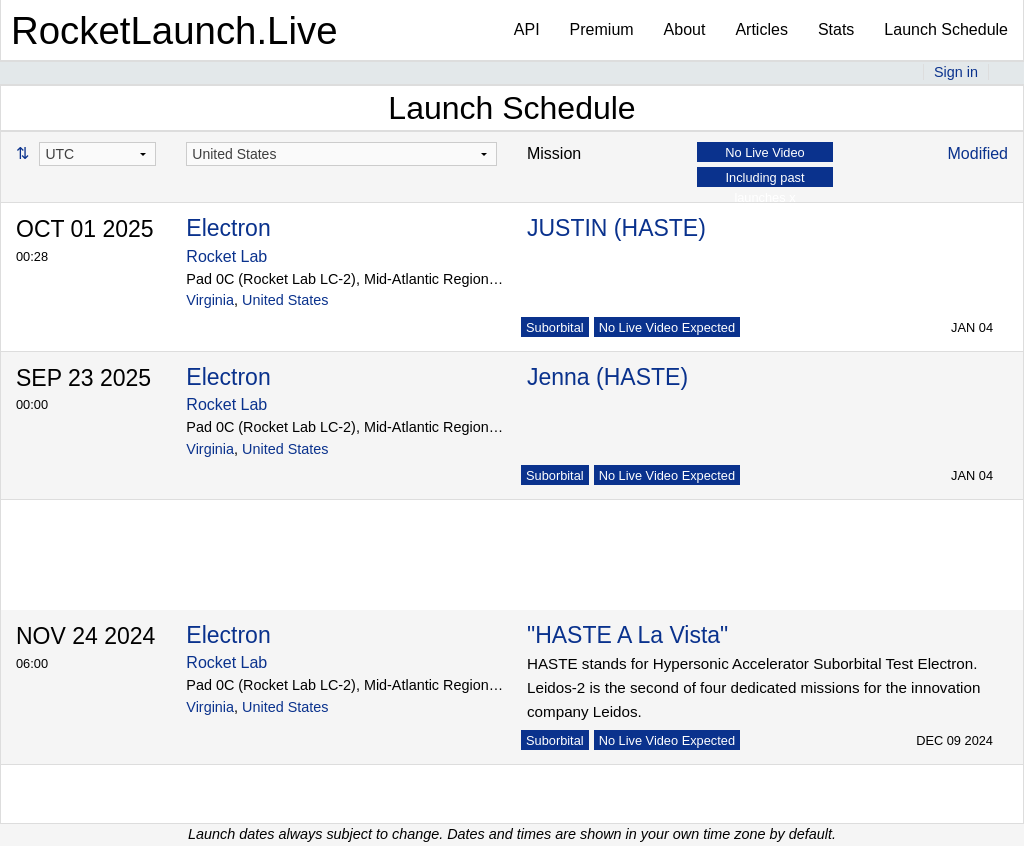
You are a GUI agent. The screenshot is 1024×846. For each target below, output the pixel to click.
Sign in (956, 72)
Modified (978, 153)
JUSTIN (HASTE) (616, 228)
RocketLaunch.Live (174, 30)
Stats (836, 29)
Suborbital (555, 327)
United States (285, 300)
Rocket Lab (226, 256)
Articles (761, 29)
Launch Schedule (946, 29)
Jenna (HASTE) (607, 377)
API (527, 29)
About (685, 29)
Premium (602, 29)
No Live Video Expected (667, 327)
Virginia (210, 300)
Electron (228, 228)
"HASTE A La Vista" (627, 635)
